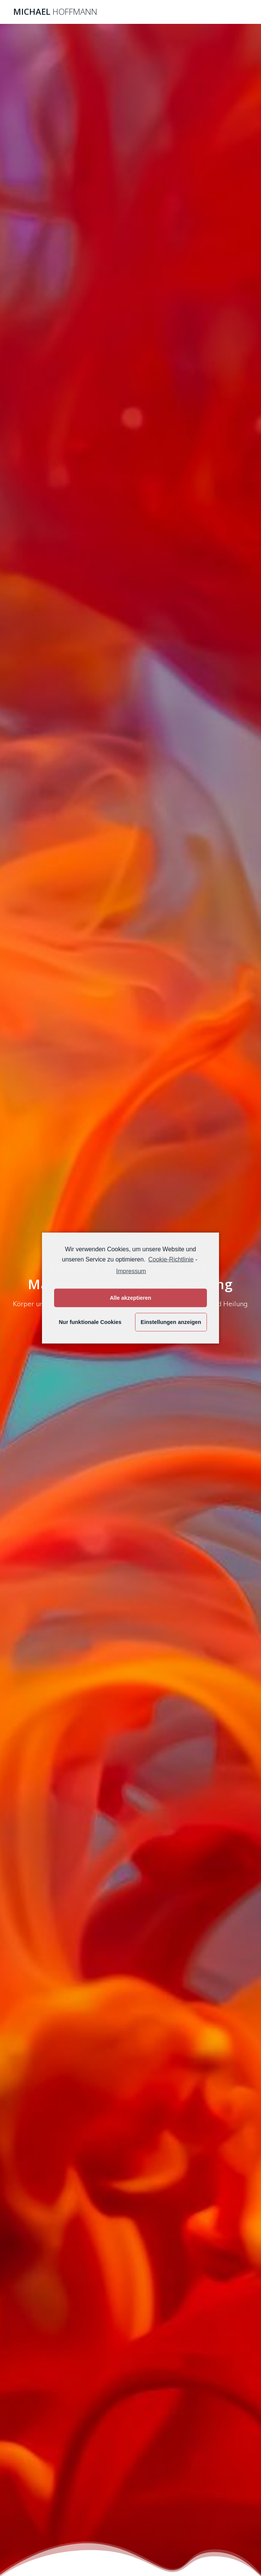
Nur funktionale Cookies (90, 1322)
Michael (55, 12)
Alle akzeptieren (130, 1298)
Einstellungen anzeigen (171, 1322)
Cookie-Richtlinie (171, 1259)
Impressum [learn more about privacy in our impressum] (131, 1271)
